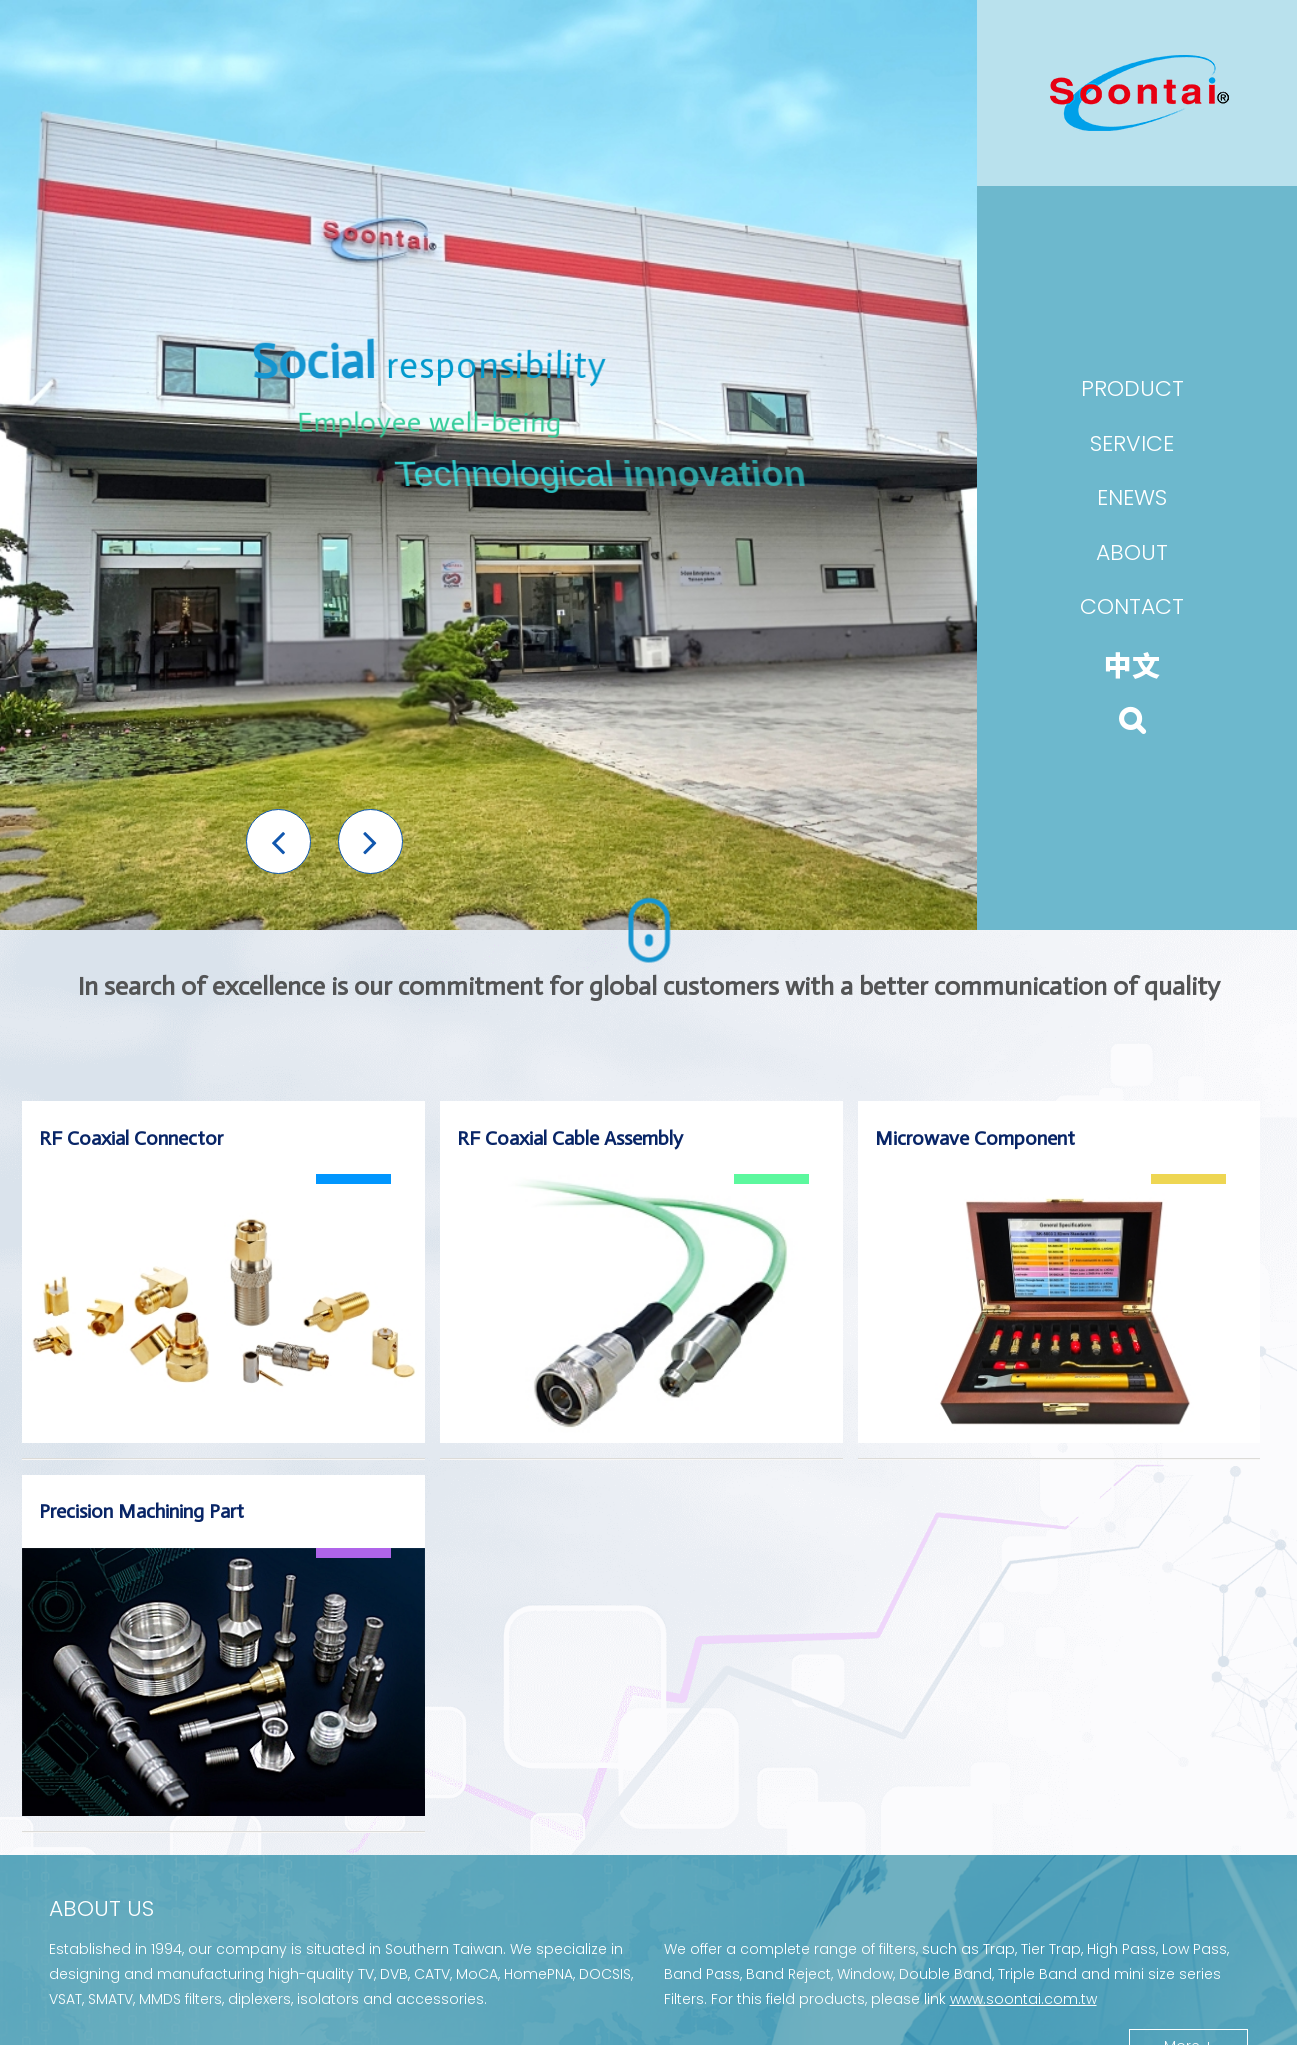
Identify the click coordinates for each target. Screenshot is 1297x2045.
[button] (278, 841)
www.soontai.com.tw (1023, 1999)
